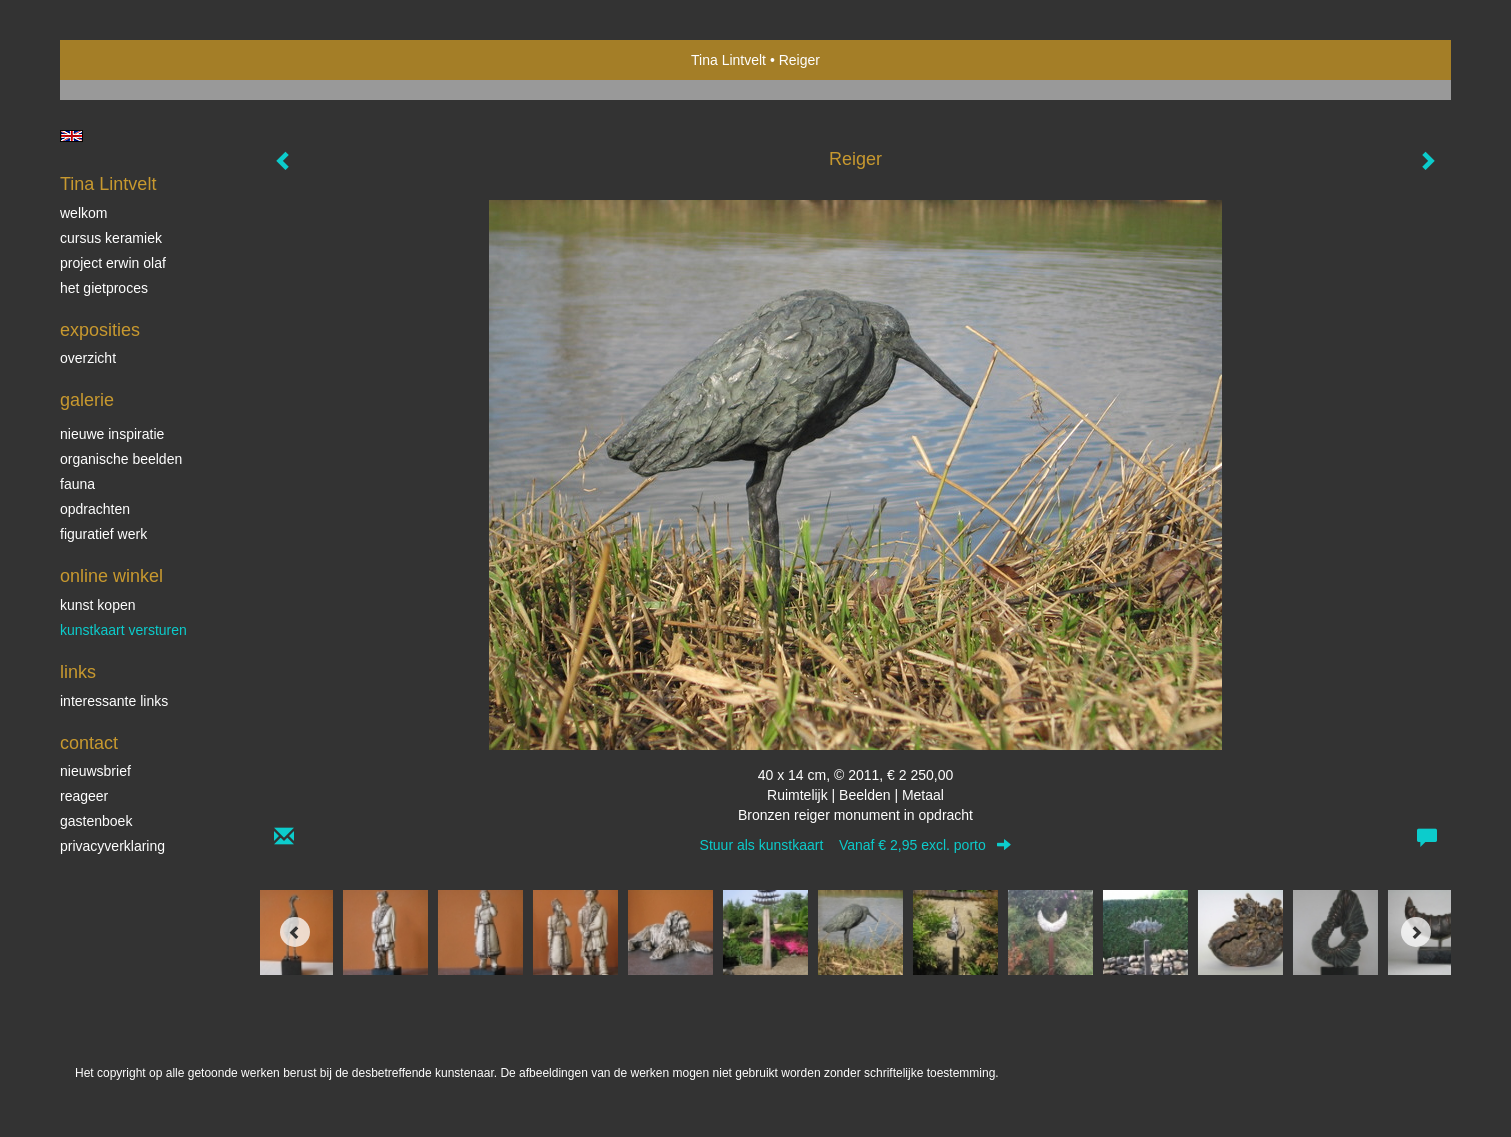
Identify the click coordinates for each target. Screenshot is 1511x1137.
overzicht (88, 358)
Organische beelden (121, 459)
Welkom (83, 213)
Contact (89, 743)
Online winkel (111, 576)
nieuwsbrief (95, 771)
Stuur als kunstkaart (856, 845)
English (71, 136)
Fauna (77, 484)
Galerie (87, 400)
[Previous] (295, 932)
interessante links (114, 701)
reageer (84, 796)
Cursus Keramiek (111, 238)
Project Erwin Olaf (113, 263)
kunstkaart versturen (123, 630)
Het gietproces (104, 288)
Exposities (100, 330)
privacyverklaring (112, 846)
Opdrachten (95, 509)
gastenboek (96, 821)
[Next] (1416, 932)
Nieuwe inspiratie (112, 434)
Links (78, 672)
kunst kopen (98, 605)
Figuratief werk (103, 534)
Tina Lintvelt (728, 60)
